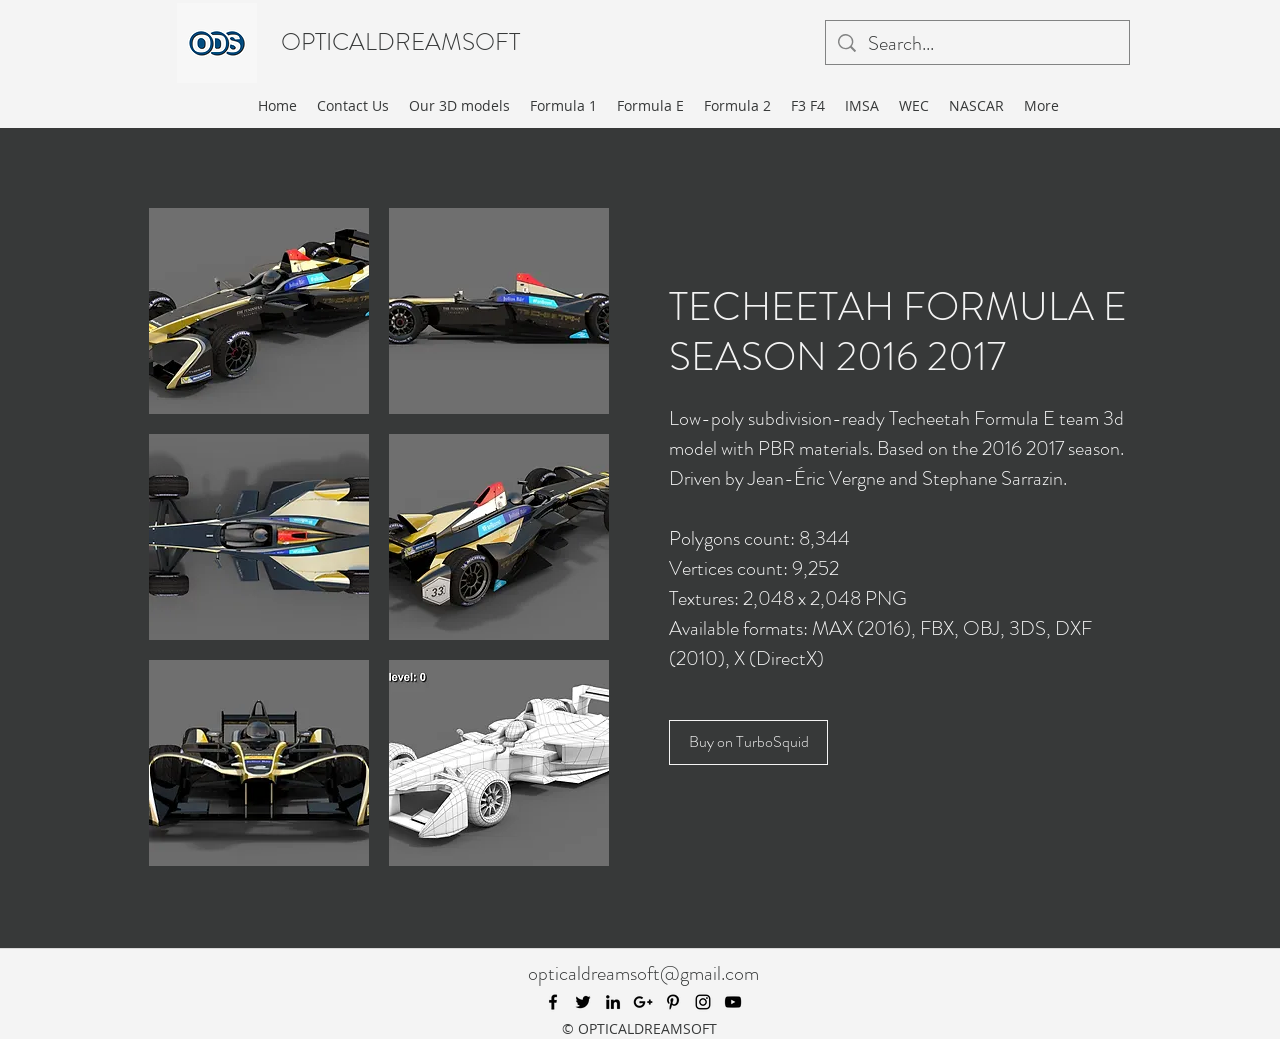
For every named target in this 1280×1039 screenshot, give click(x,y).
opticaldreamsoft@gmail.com (643, 973)
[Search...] (977, 44)
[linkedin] (613, 1002)
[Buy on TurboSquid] (748, 742)
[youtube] (733, 1002)
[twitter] (583, 1002)
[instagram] (703, 1002)
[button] (259, 311)
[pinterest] (673, 1002)
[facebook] (553, 1002)
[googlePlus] (643, 1002)
